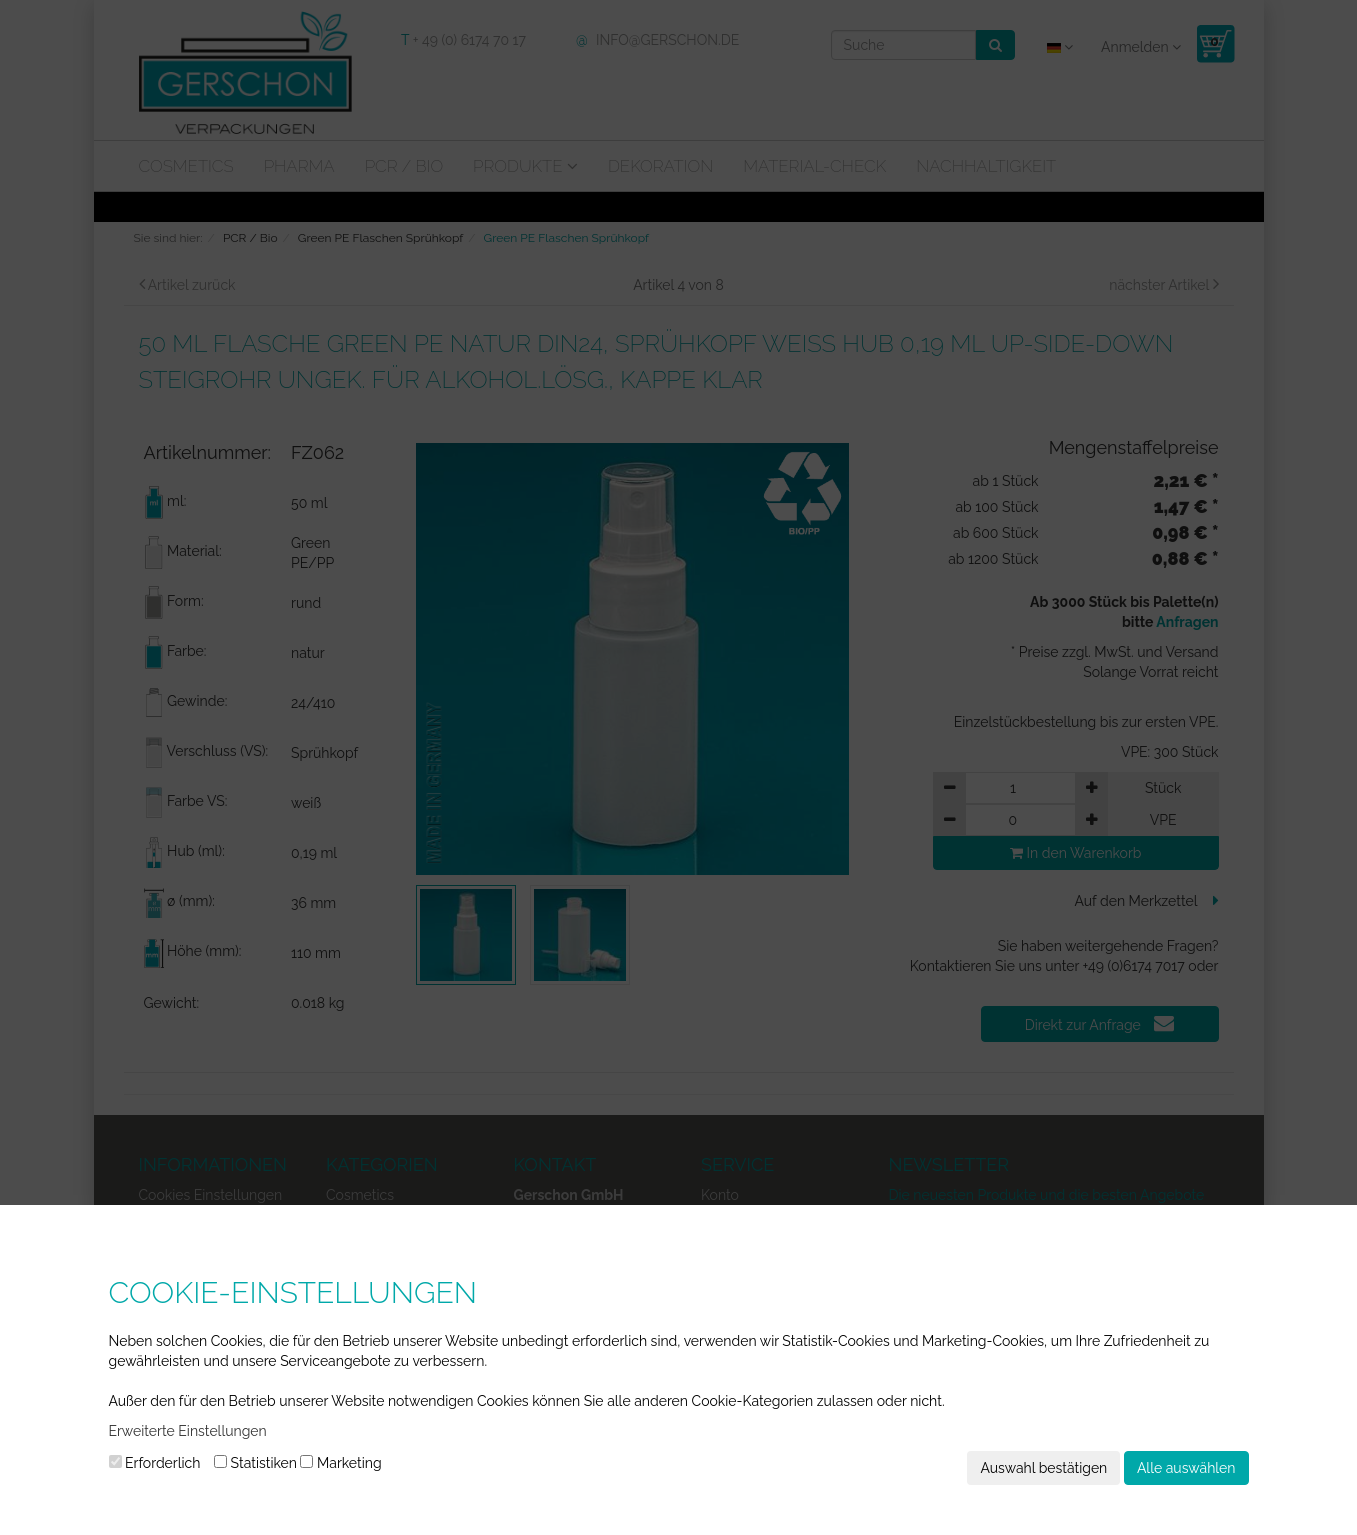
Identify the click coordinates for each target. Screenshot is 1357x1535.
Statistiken (255, 1463)
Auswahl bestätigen (1043, 1468)
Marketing (340, 1463)
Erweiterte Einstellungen (188, 1431)
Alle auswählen (1186, 1468)
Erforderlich (155, 1463)
